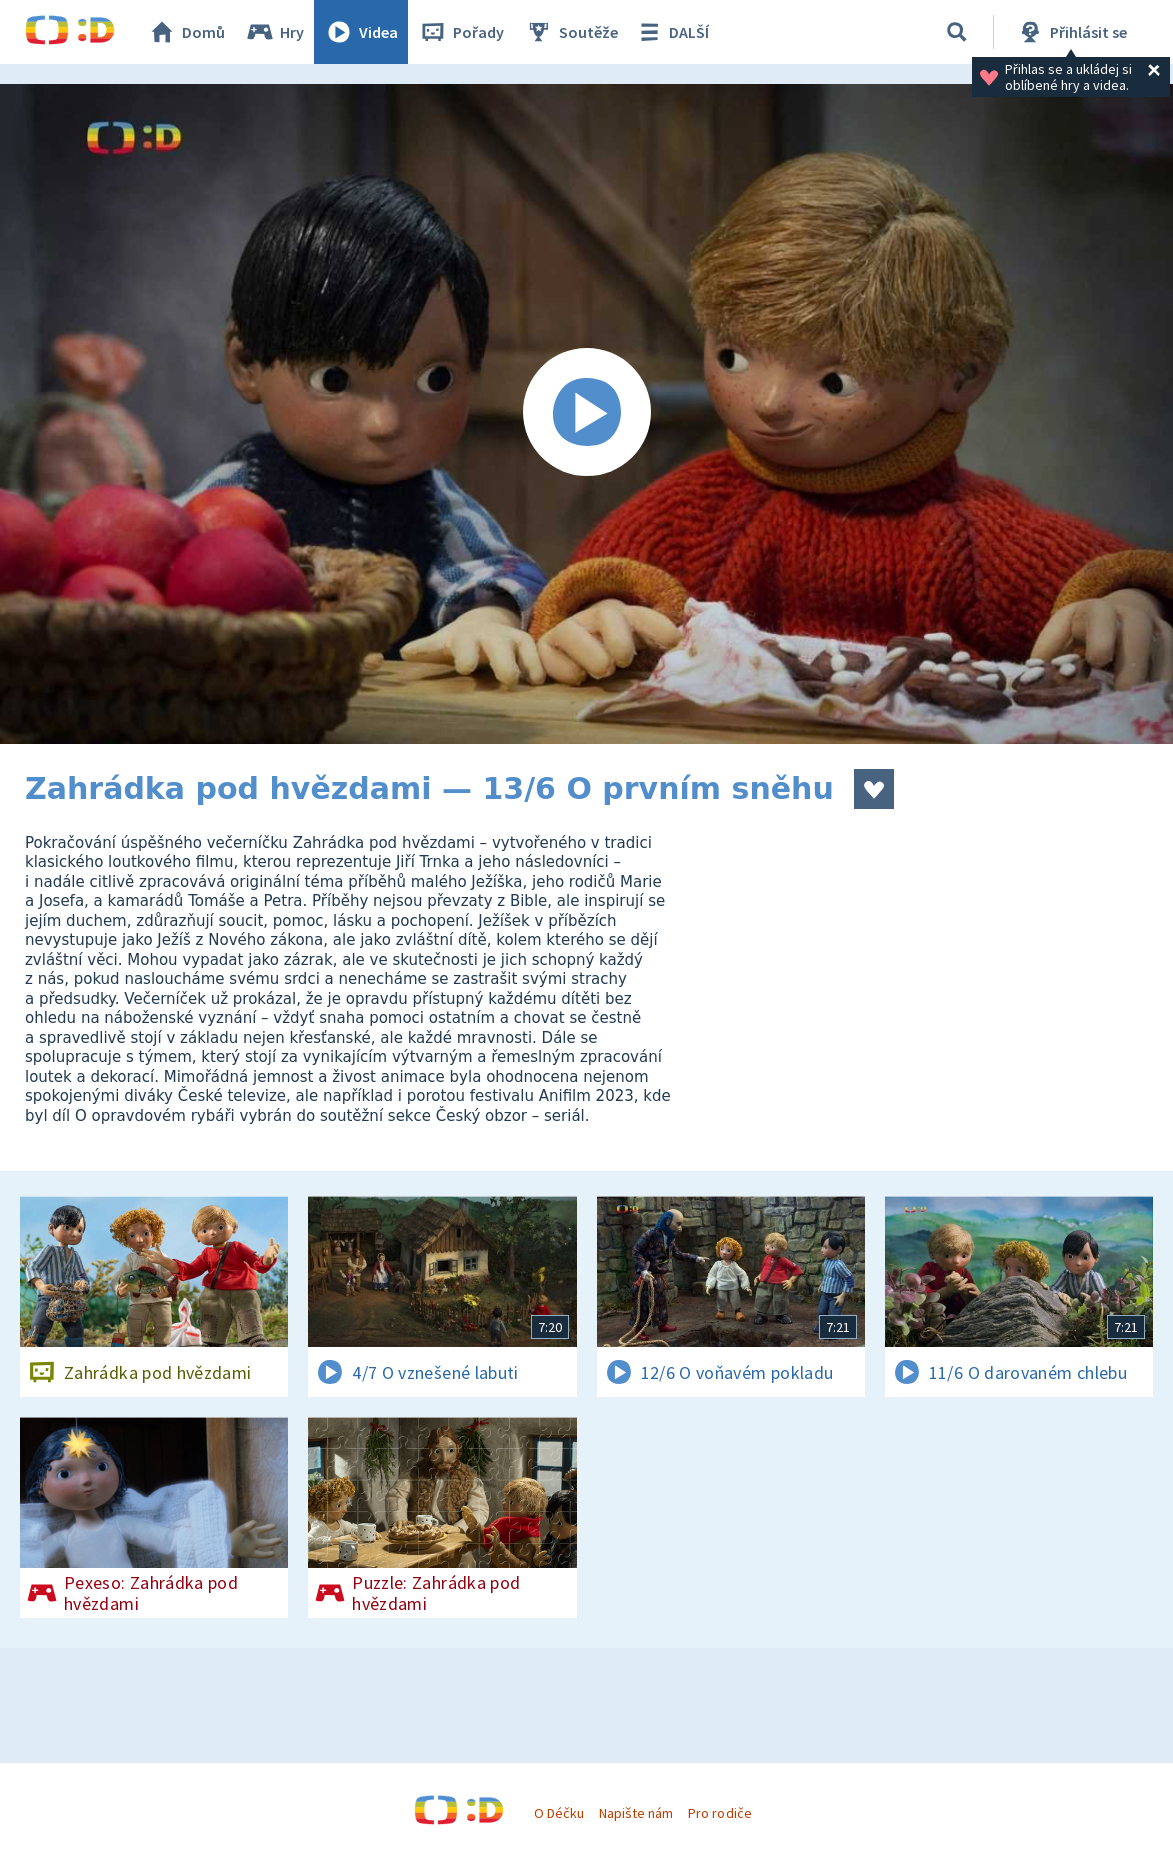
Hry (274, 32)
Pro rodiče (719, 1813)
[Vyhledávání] (957, 32)
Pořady (461, 32)
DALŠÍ (671, 32)
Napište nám (636, 1813)
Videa (361, 32)
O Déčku (559, 1813)
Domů (186, 32)
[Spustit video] (586, 414)
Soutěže (571, 32)
